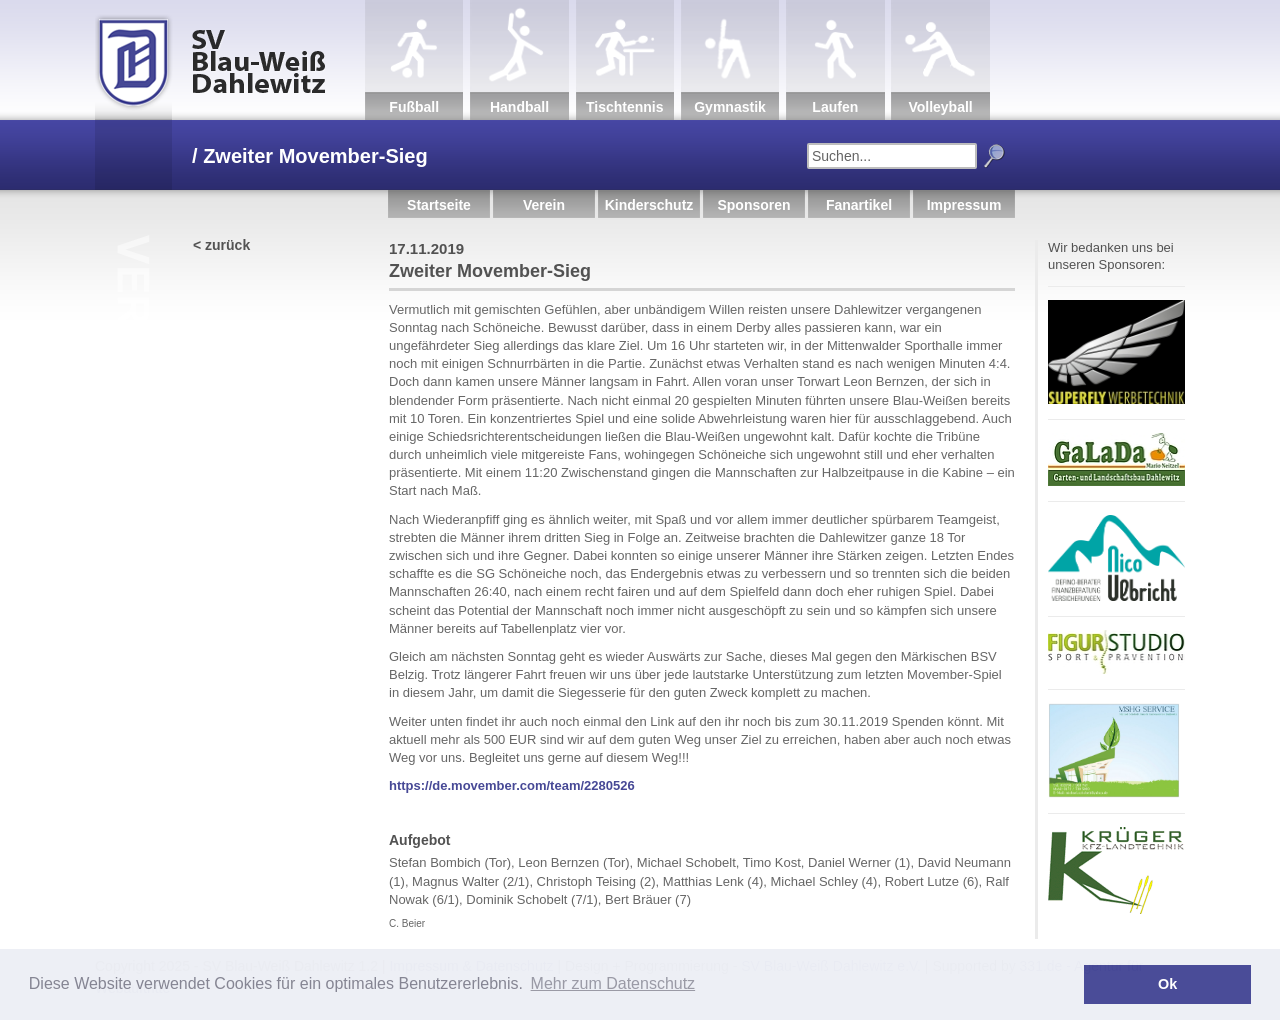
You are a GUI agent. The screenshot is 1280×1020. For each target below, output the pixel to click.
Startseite (439, 205)
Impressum (964, 205)
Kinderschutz (649, 205)
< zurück (221, 245)
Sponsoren (753, 205)
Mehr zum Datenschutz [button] (613, 983)
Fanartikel (859, 205)
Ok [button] (1167, 984)
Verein (544, 205)
